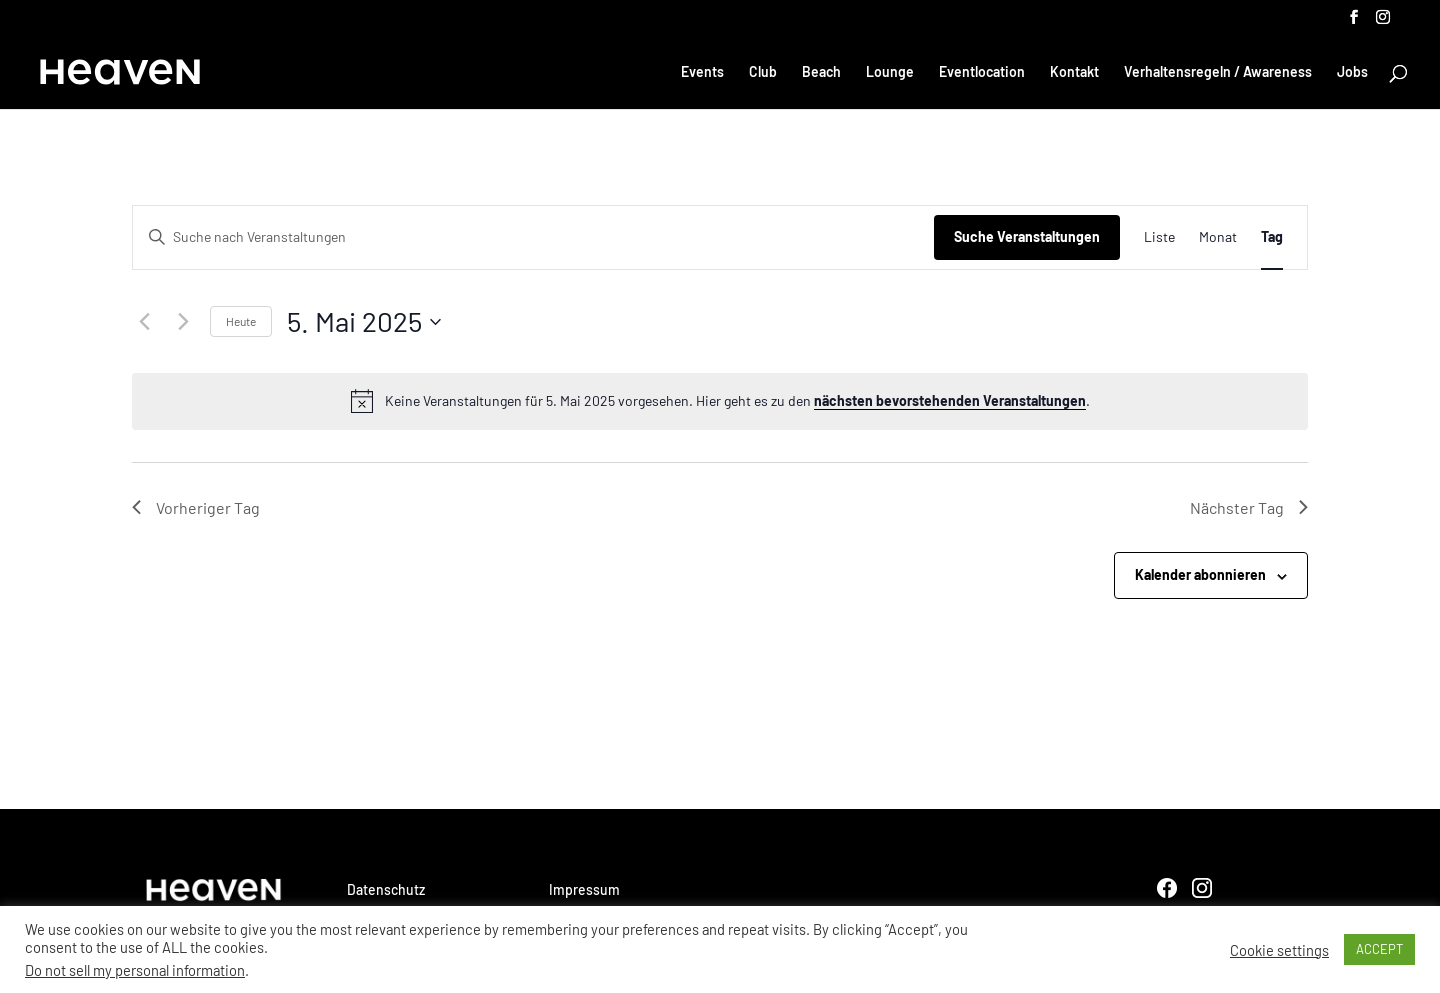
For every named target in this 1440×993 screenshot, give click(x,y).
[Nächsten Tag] (183, 322)
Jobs (1352, 72)
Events (702, 72)
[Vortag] (144, 322)
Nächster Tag (1249, 507)
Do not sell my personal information (135, 970)
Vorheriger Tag (196, 507)
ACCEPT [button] (1379, 949)
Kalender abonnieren (1200, 574)
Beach (821, 72)
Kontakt (1074, 72)
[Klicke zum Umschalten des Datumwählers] (364, 322)
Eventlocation (982, 72)
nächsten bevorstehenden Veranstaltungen (950, 400)
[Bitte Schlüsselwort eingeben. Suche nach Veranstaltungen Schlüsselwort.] (533, 237)
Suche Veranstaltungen (1027, 236)
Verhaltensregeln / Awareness (1218, 72)
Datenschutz (386, 889)
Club (763, 72)
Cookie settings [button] (1279, 950)
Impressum (584, 889)
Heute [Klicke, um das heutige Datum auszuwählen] (241, 321)
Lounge (890, 72)
